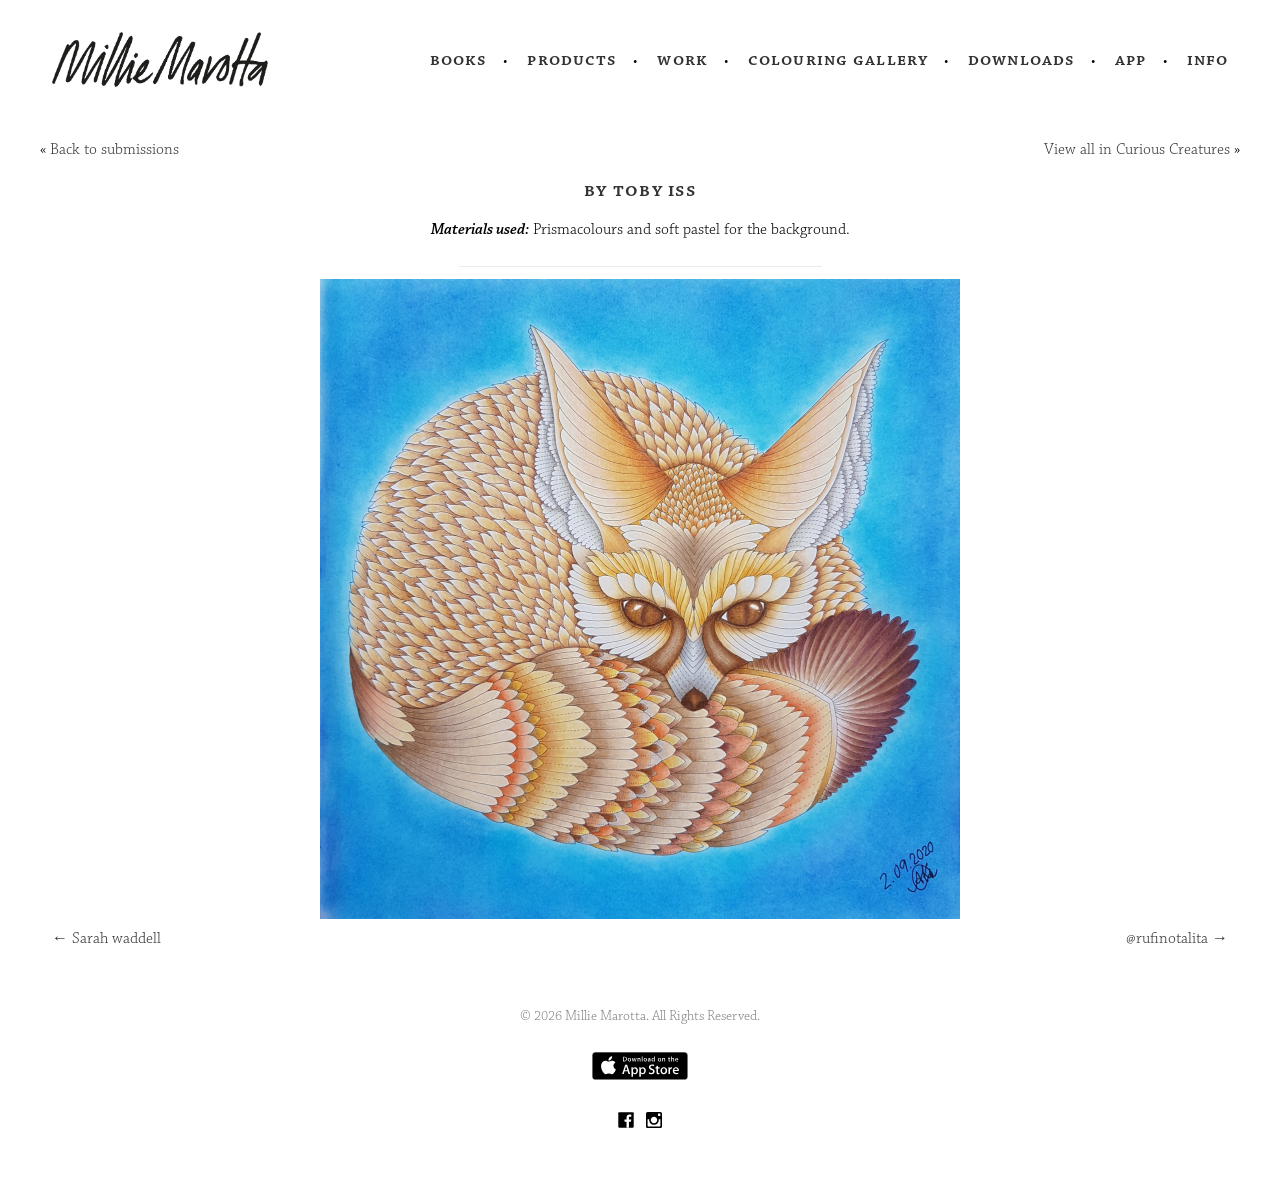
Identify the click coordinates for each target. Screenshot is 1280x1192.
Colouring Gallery (838, 60)
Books (459, 60)
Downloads (1021, 60)
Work (682, 60)
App (1130, 60)
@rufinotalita (1177, 938)
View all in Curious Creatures (1137, 149)
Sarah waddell (106, 938)
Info (1208, 60)
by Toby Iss (640, 190)
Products (572, 60)
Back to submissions (114, 149)
